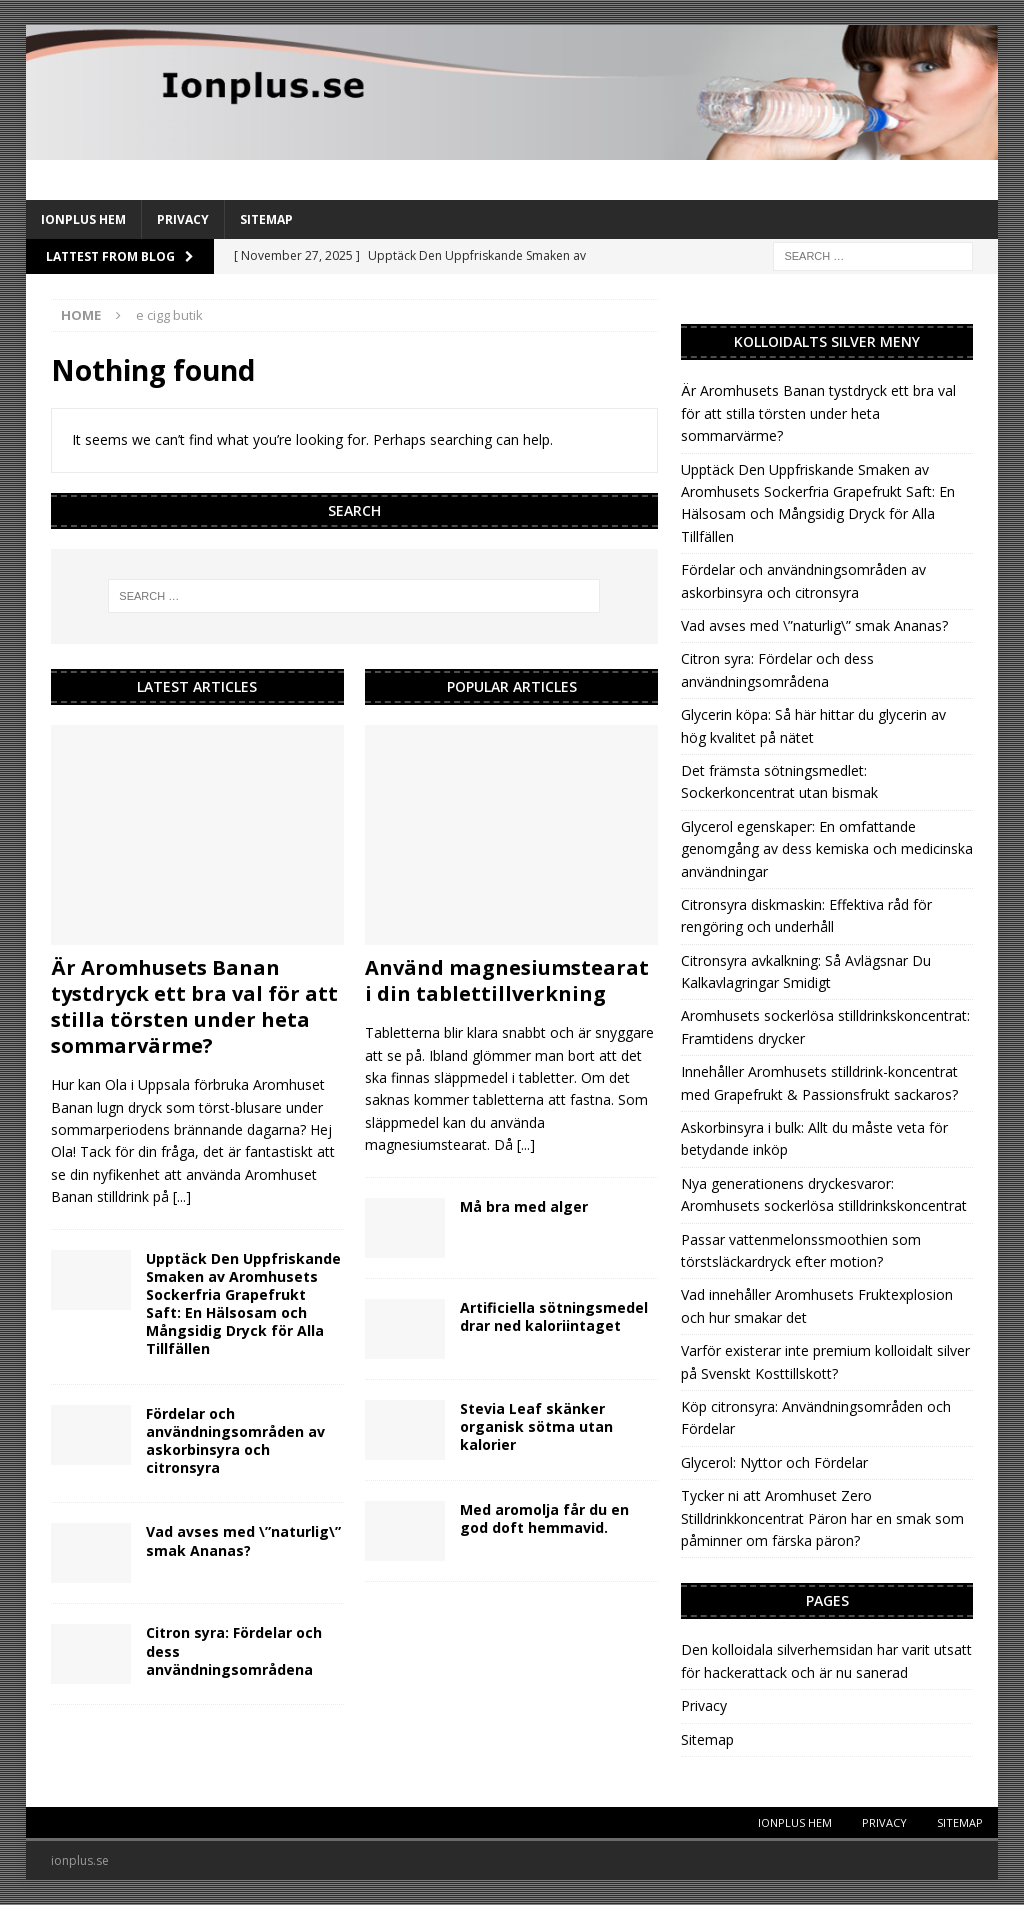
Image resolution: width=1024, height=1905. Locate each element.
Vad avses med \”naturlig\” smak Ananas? (243, 1540)
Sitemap (266, 219)
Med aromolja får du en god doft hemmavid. (544, 1518)
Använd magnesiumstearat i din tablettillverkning (507, 980)
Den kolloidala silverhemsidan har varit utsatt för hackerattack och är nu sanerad (826, 1660)
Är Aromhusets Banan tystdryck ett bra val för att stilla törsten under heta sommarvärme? (194, 1006)
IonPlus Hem (83, 219)
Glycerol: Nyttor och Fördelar (774, 1462)
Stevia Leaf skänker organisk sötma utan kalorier (536, 1426)
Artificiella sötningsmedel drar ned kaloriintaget (554, 1316)
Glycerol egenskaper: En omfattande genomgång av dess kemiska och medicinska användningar (827, 849)
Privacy (183, 219)
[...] (182, 1196)
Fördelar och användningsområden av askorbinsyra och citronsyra (235, 1441)
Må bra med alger (524, 1206)
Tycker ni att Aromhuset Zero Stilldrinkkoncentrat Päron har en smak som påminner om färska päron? (822, 1518)
